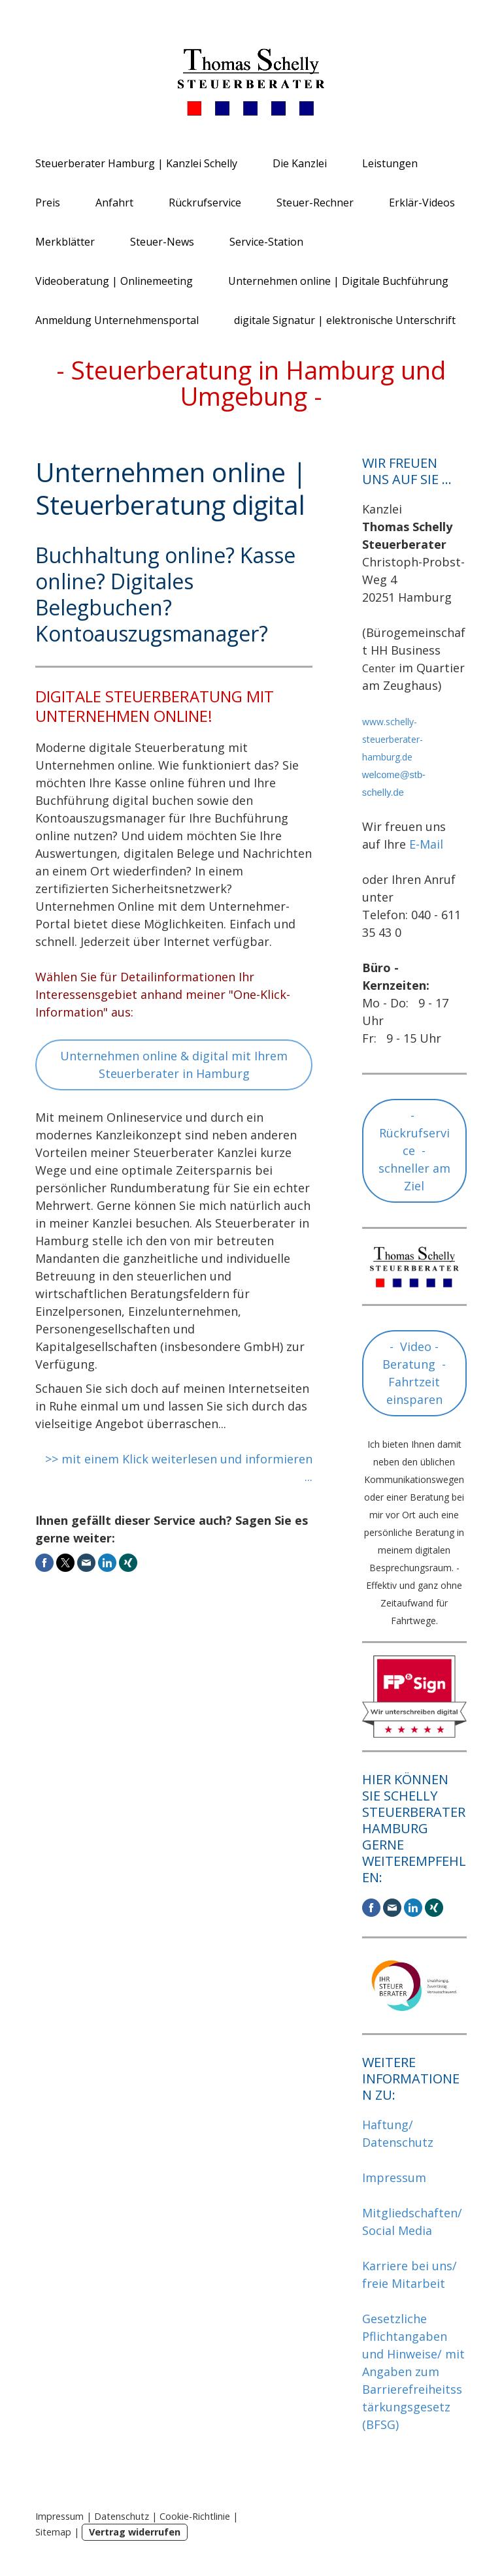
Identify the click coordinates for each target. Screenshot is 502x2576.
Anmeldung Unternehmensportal (117, 320)
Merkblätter (65, 242)
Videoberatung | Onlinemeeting (114, 281)
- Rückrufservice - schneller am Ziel (414, 1150)
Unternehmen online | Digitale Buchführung (338, 281)
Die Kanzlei (300, 163)
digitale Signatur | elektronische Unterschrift (345, 320)
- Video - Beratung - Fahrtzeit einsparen (414, 1373)
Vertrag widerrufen (134, 2532)
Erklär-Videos (422, 202)
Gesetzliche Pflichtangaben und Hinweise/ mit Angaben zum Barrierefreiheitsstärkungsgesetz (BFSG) (413, 2371)
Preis (47, 202)
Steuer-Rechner (315, 202)
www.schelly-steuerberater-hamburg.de (392, 739)
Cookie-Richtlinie (194, 2516)
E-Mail (426, 844)
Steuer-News (162, 242)
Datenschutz (121, 2516)
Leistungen (390, 163)
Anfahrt (114, 202)
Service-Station (266, 242)
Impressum (394, 2177)
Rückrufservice (205, 202)
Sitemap (53, 2532)
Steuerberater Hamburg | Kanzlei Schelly (136, 163)
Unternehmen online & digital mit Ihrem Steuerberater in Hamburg (174, 1064)
